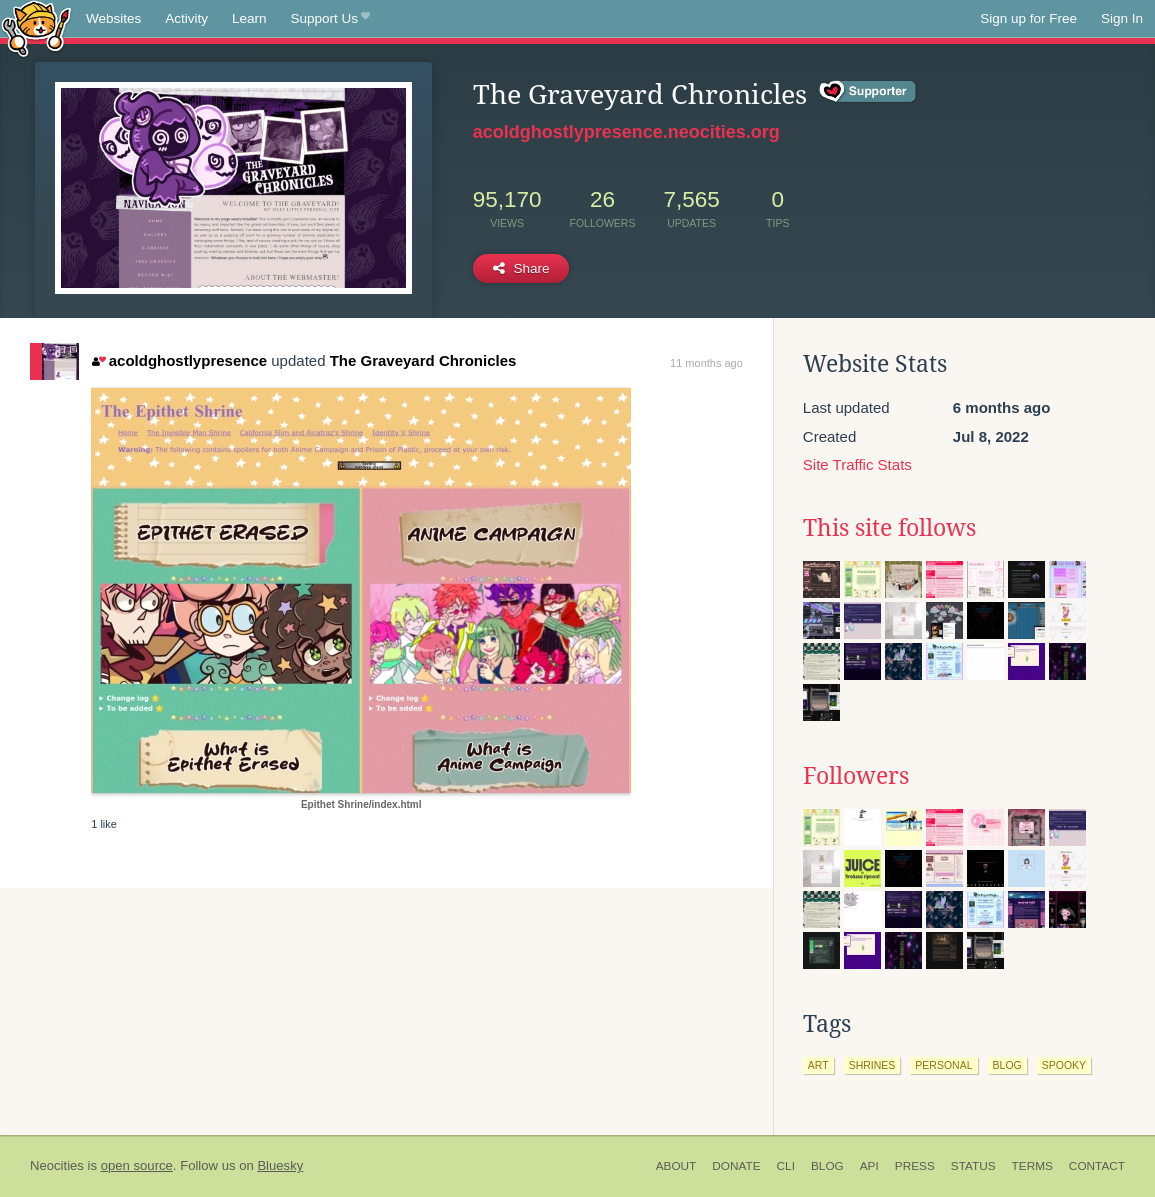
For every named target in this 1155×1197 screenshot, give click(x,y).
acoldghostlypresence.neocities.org (626, 132)
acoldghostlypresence (179, 360)
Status (973, 1166)
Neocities (57, 1165)
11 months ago (706, 363)
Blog (827, 1166)
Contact (1097, 1166)
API (869, 1166)
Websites (113, 18)
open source (137, 1165)
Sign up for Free (1028, 18)
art (818, 1065)
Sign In (1122, 18)
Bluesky (280, 1165)
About (676, 1166)
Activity (186, 18)
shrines (872, 1065)
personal (943, 1065)
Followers (856, 776)
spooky (1064, 1065)
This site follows (889, 528)
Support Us (330, 19)
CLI (786, 1166)
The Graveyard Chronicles (423, 360)
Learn (249, 18)
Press (915, 1166)
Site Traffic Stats (857, 464)
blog (1007, 1065)
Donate (736, 1166)
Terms (1032, 1166)
